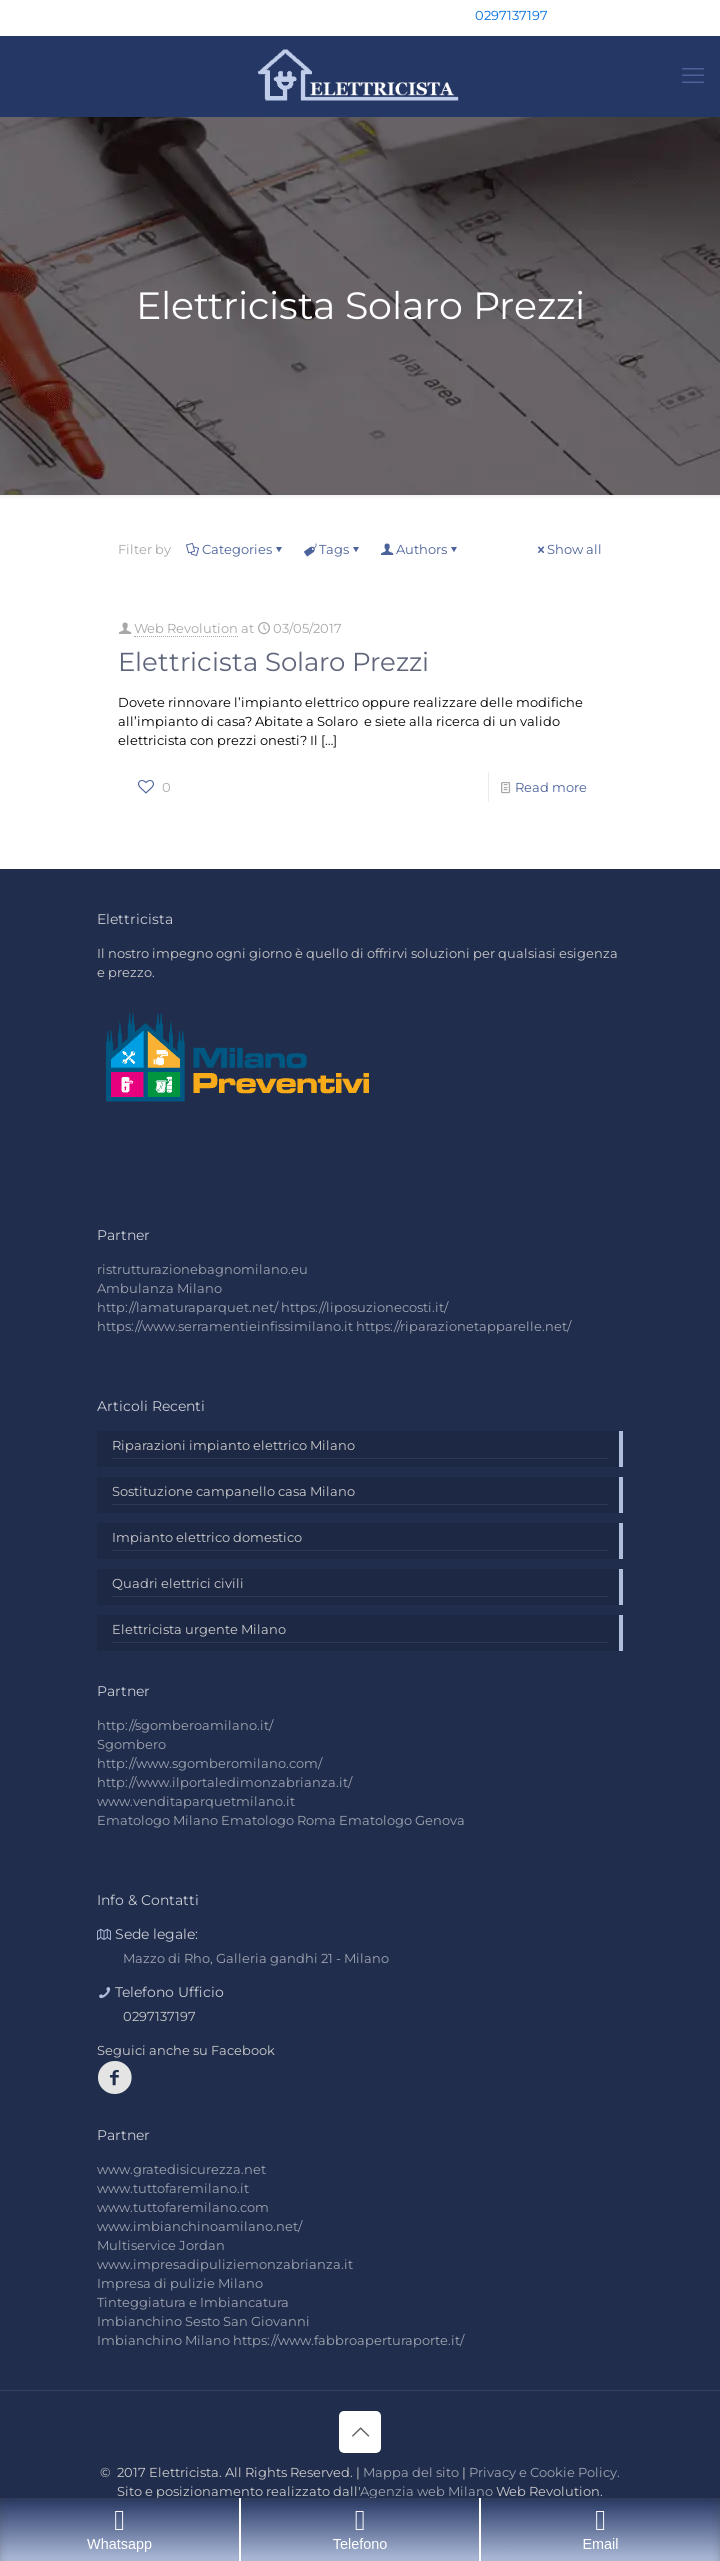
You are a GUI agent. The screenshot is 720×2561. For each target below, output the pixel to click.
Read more (551, 787)
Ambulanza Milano (159, 1288)
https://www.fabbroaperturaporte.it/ (348, 2340)
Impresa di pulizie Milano (180, 2283)
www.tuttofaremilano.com (183, 2207)
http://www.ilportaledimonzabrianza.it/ (224, 1782)
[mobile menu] (693, 76)
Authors (420, 549)
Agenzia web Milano (426, 2491)
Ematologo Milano (157, 1820)
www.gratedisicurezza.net (181, 2169)
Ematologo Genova (402, 1820)
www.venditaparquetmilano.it (196, 1801)
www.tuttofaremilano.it (173, 2188)
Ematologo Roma (278, 1820)
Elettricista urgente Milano (199, 1629)
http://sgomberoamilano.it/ (185, 1725)
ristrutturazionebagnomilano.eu (202, 1269)
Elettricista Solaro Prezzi (273, 662)
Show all (568, 549)
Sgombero (131, 1744)
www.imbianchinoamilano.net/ (199, 2226)
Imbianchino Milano (163, 2340)
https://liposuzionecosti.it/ (364, 1307)
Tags (332, 549)
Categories (235, 549)
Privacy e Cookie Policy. (544, 2472)
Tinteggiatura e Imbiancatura (193, 2302)
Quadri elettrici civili (178, 1583)
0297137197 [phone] (511, 15)
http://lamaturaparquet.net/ (187, 1307)
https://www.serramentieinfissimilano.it (225, 1326)
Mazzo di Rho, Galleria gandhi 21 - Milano (256, 1958)
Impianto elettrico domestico (207, 1537)
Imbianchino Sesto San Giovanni (203, 2321)
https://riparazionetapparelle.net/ (463, 1326)
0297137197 (159, 2016)
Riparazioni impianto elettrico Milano (233, 1445)
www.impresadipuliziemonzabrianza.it (225, 2264)
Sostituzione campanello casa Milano (233, 1491)
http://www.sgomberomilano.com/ (209, 1763)
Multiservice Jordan (161, 2245)
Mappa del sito (411, 2472)
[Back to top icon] (360, 2432)
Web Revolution (186, 628)
